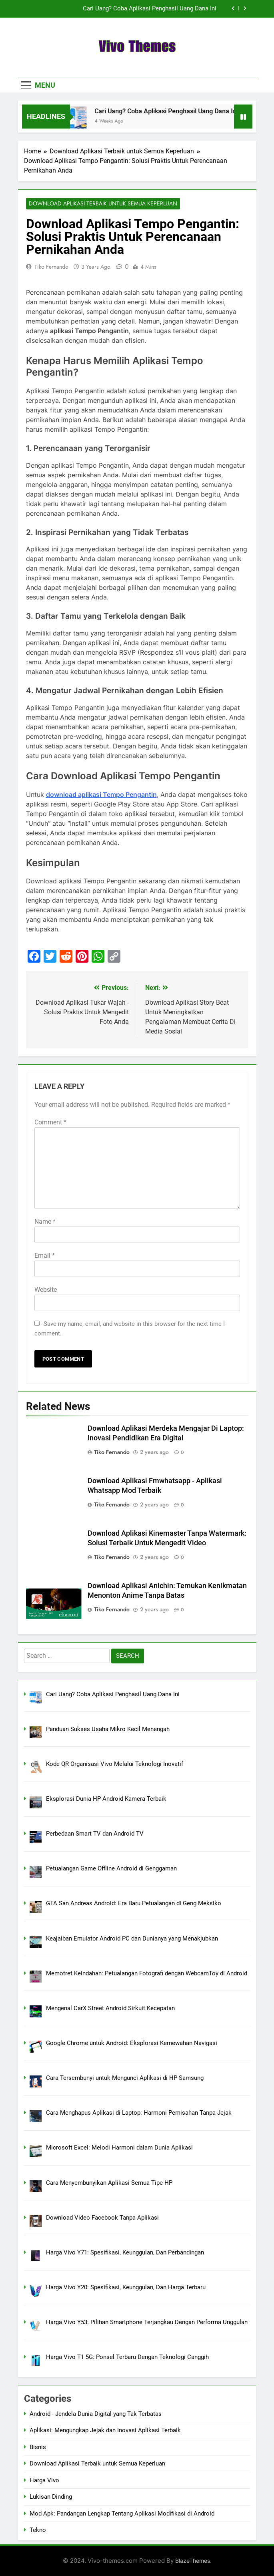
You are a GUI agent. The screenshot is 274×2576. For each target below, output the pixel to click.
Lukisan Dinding (51, 2496)
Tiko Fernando (51, 267)
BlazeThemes (192, 2561)
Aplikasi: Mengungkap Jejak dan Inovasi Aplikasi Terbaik (105, 2430)
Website (45, 1289)
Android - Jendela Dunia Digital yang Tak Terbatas (96, 2413)
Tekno (38, 2530)
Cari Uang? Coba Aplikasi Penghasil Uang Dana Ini (149, 9)
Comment (50, 1122)
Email (44, 1255)
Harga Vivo (44, 2480)
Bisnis (38, 2447)
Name (45, 1221)
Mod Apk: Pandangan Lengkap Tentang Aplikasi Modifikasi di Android (122, 2513)
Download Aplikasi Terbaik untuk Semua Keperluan (103, 204)
